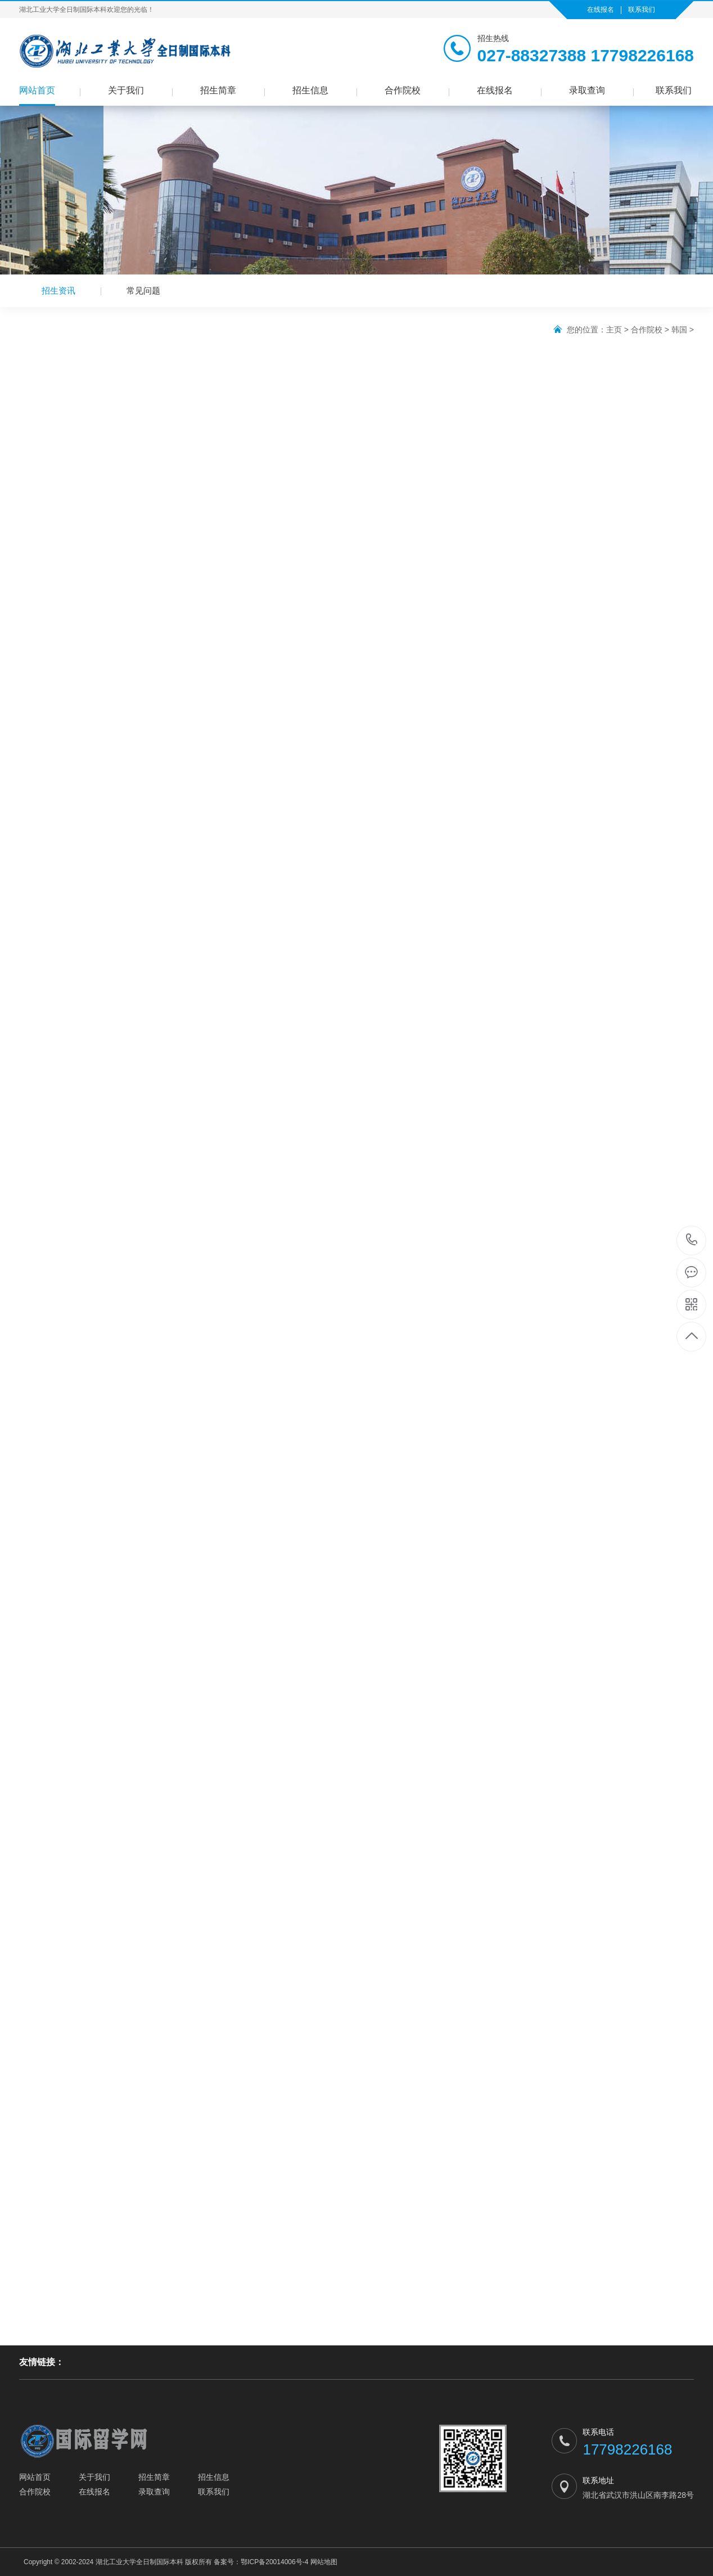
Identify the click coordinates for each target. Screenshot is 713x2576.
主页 (614, 329)
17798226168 (692, 1240)
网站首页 (37, 90)
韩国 (679, 329)
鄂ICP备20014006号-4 (274, 2562)
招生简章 (218, 90)
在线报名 (600, 9)
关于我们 (126, 90)
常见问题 (143, 290)
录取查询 (587, 90)
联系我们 (641, 9)
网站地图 (323, 2562)
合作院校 (403, 90)
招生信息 (310, 90)
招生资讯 (58, 290)
